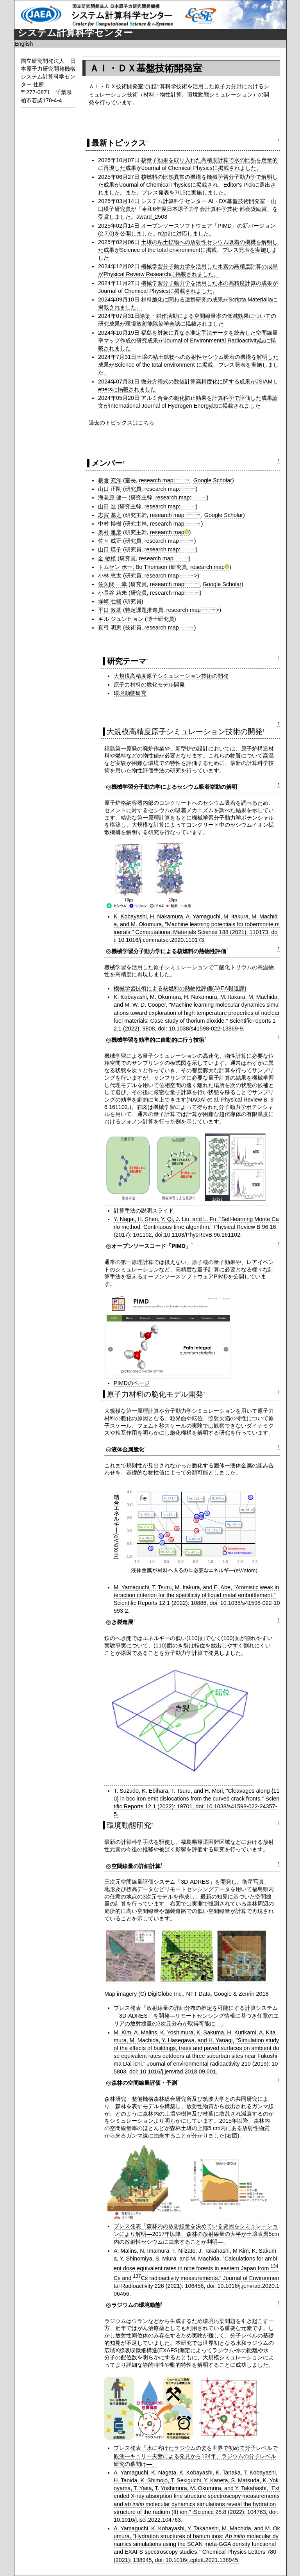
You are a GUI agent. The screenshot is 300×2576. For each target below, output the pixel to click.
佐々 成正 (109, 541)
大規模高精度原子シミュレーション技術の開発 (171, 676)
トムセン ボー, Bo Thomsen (132, 567)
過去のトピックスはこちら (121, 422)
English (23, 44)
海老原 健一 (112, 497)
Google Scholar (212, 480)
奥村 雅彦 (109, 532)
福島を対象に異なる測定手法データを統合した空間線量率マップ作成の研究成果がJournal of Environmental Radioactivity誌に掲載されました (188, 340)
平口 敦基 (109, 610)
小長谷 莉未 (112, 593)
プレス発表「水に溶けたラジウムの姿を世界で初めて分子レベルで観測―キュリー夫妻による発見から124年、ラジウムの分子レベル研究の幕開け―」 (196, 2456)
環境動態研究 (130, 693)
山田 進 (107, 506)
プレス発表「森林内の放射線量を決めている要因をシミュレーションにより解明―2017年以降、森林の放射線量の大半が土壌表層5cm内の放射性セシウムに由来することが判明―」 (196, 2234)
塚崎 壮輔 (109, 601)
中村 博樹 (109, 524)
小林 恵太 (109, 575)
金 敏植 (107, 558)
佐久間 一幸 (112, 584)
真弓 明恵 (109, 627)
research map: (164, 480)
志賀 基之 (109, 515)
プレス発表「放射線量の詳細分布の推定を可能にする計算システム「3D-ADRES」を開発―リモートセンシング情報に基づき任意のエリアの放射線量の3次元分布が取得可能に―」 (196, 2016)
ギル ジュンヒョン (120, 619)
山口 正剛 (109, 489)
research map (169, 532)
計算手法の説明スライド (144, 1210)
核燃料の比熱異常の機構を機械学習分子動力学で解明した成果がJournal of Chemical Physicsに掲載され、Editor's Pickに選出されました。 (188, 185)
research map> (171, 575)
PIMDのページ (132, 1383)
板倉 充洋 (109, 480)
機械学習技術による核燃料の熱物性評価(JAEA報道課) (180, 988)
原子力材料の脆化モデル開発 (149, 684)
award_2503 (151, 217)
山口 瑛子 (109, 549)
